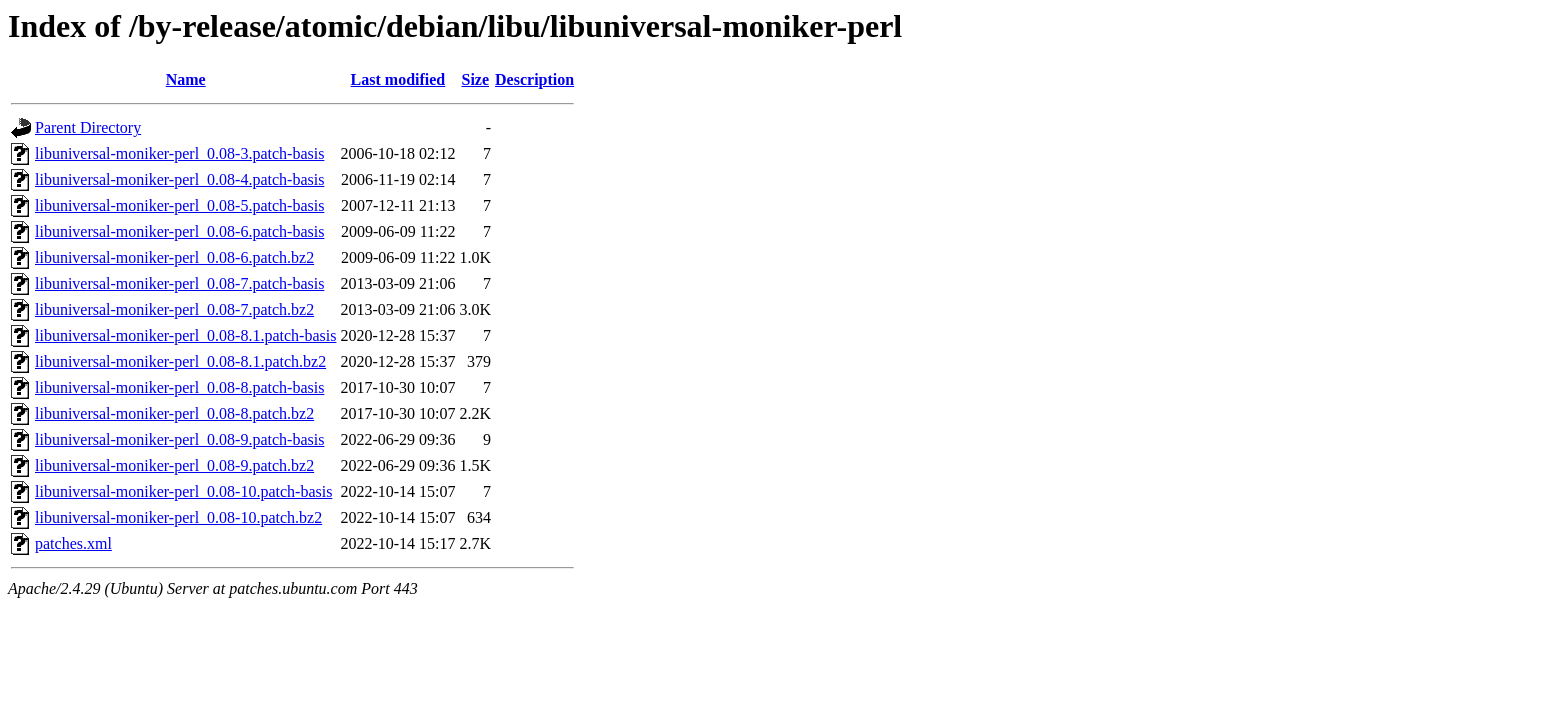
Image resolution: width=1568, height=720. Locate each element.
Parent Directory (88, 127)
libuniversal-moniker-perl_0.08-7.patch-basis (179, 283)
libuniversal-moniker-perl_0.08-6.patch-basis (179, 231)
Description (534, 79)
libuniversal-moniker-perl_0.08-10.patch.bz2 (178, 517)
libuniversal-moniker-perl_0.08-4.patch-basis (179, 179)
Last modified (398, 79)
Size (475, 79)
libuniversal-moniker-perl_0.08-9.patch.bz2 (174, 465)
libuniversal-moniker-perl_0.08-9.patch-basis (179, 439)
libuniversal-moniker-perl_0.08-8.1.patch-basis (185, 335)
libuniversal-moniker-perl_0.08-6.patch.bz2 (174, 257)
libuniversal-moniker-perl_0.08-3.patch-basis (179, 153)
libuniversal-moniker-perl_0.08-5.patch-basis (179, 205)
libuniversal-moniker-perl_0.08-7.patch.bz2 (174, 309)
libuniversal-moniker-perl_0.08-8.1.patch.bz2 (180, 361)
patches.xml (73, 543)
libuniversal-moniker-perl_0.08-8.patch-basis (179, 387)
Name (186, 79)
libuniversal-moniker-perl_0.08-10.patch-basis (183, 491)
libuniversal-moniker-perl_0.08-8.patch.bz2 (174, 413)
